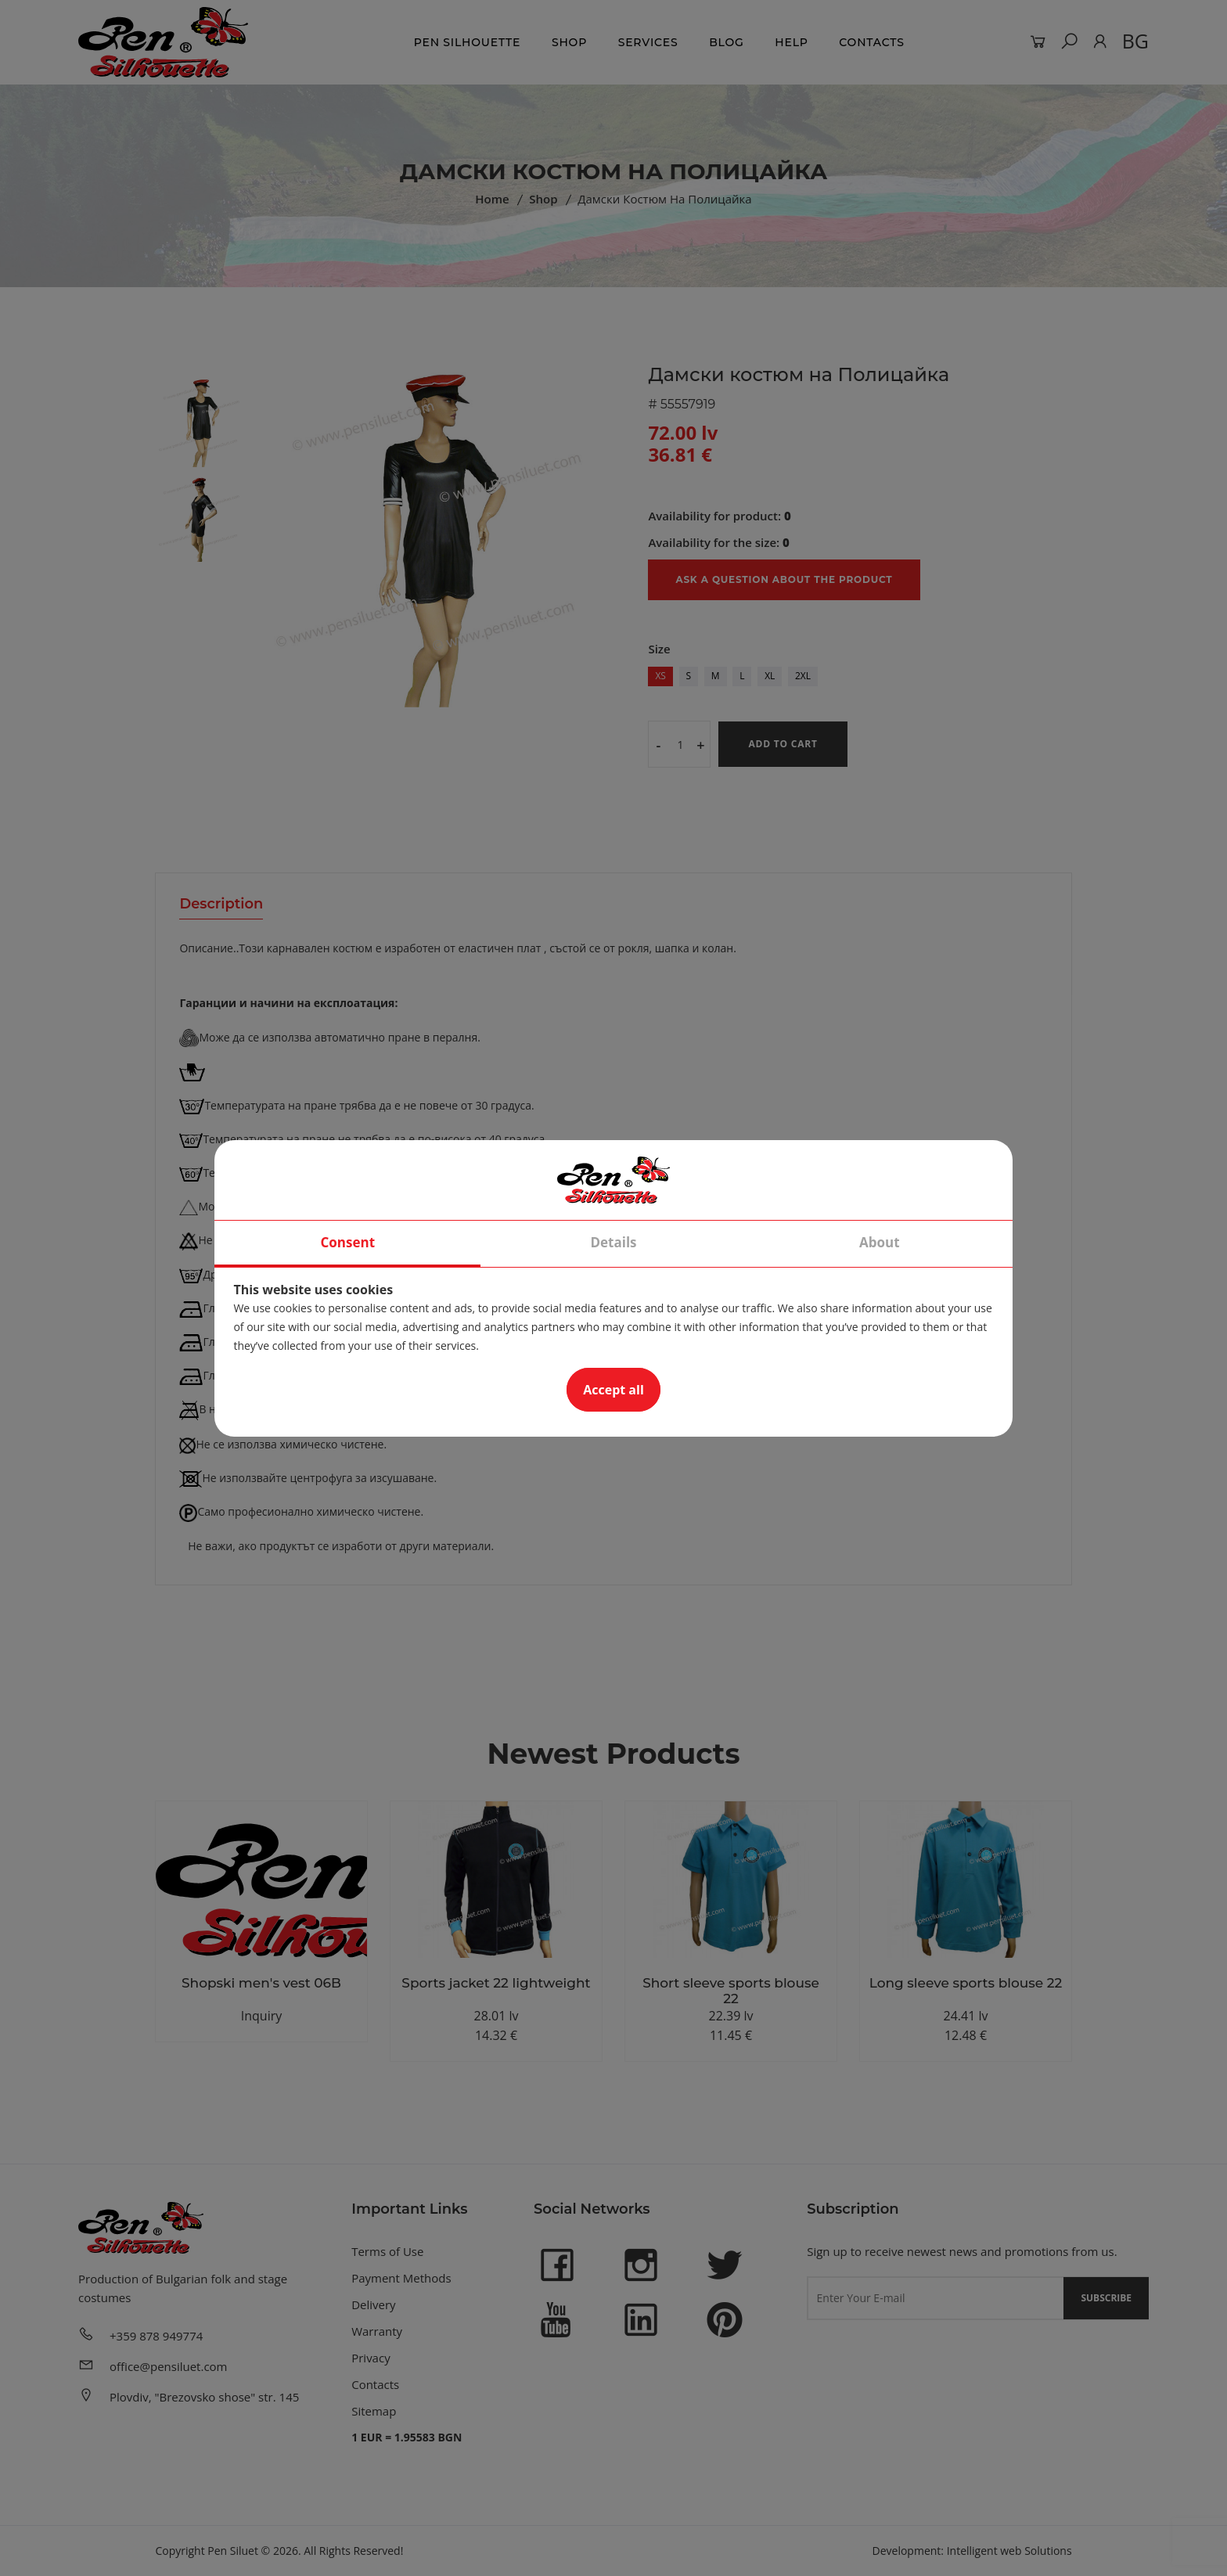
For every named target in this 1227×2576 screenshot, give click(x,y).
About (879, 1242)
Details (613, 1242)
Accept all (613, 1389)
